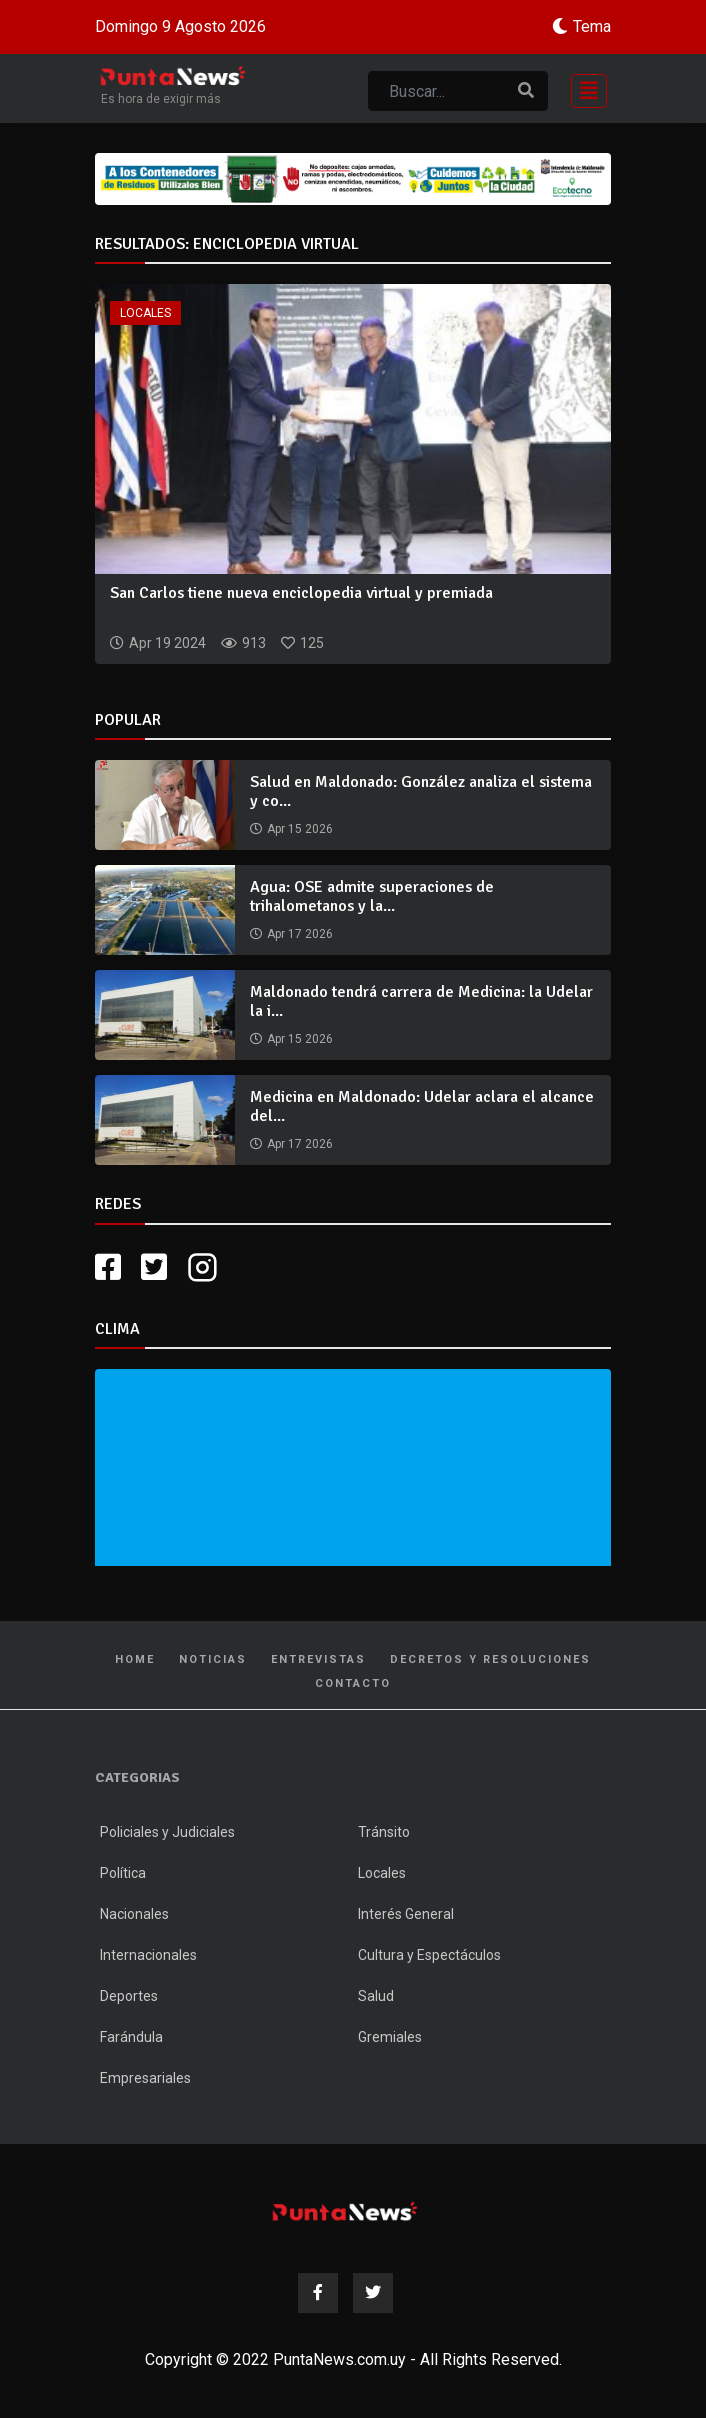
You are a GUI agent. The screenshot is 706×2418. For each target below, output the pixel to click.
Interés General (406, 1914)
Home (135, 1659)
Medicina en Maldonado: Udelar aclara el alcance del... (422, 1106)
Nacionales (134, 1914)
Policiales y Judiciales (167, 1832)
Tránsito (384, 1832)
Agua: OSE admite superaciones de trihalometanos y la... (372, 896)
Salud (376, 1996)
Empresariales (145, 2078)
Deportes (129, 1996)
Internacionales (148, 1955)
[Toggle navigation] (583, 88)
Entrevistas (318, 1659)
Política (123, 1873)
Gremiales (390, 2037)
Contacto (353, 1683)
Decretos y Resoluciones (490, 1659)
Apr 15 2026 (300, 829)
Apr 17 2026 (300, 934)
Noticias (213, 1659)
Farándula (131, 2037)
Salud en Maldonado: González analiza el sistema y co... (421, 791)
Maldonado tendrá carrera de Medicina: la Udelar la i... (421, 1001)
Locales (145, 313)
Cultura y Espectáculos (429, 1955)
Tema (592, 26)
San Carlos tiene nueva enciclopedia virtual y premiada (301, 593)
